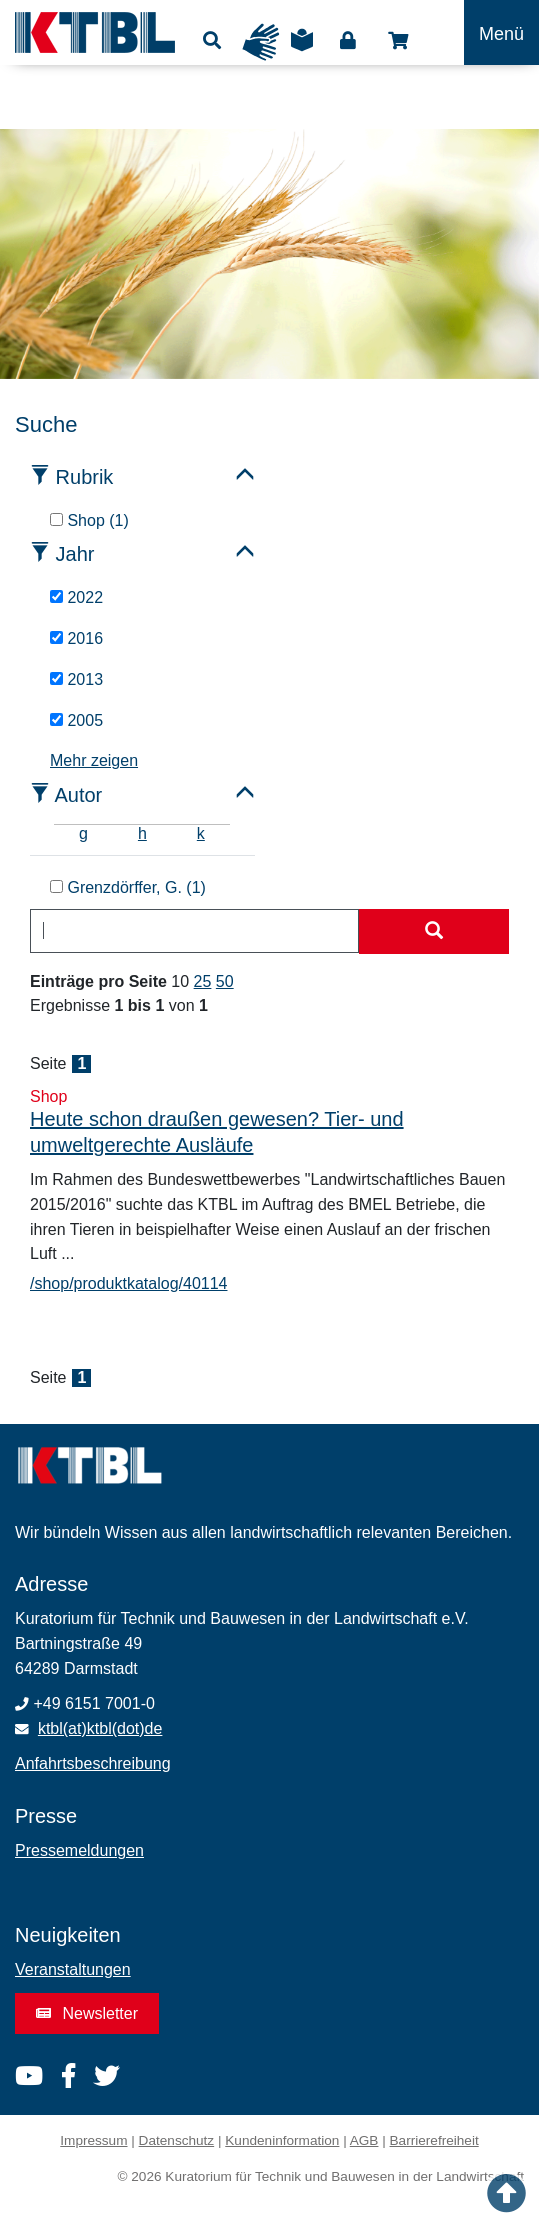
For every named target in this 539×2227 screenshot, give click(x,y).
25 (203, 981)
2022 (76, 597)
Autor (78, 795)
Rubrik (85, 477)
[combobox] (194, 931)
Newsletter (87, 2013)
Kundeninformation (282, 2140)
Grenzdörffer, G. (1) (128, 887)
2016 (76, 638)
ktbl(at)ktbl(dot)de (100, 1728)
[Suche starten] (434, 932)
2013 (76, 679)
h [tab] (142, 833)
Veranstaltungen (73, 1969)
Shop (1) (89, 520)
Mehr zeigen (94, 760)
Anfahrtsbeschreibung (93, 1763)
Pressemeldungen (79, 1850)
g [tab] (83, 833)
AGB (364, 2140)
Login (348, 41)
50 (225, 981)
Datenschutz (177, 2140)
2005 (76, 720)
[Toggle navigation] (501, 32)
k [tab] (201, 833)
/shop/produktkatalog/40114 (128, 1283)
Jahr (75, 554)
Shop (398, 41)
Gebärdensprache (261, 42)
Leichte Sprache (302, 47)
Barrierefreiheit (434, 2140)
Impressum (93, 2140)
